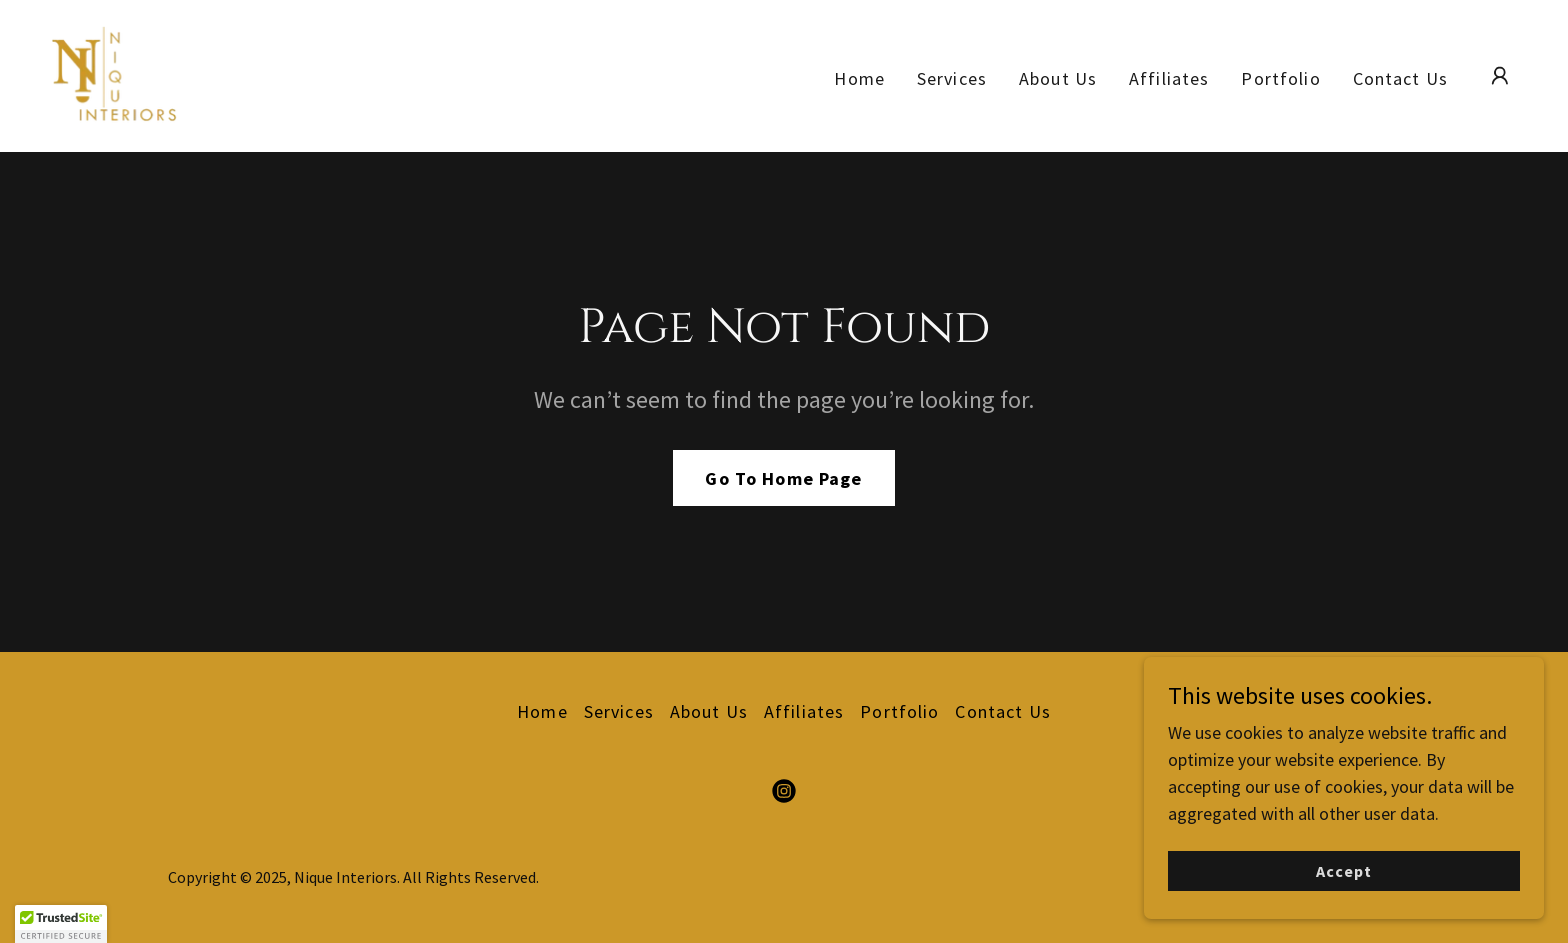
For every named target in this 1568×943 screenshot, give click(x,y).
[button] (1500, 76)
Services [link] (952, 78)
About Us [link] (1058, 78)
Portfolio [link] (1280, 78)
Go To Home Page (783, 478)
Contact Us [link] (1400, 78)
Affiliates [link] (1169, 78)
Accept (1344, 885)
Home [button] (542, 711)
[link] (114, 73)
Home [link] (859, 78)
